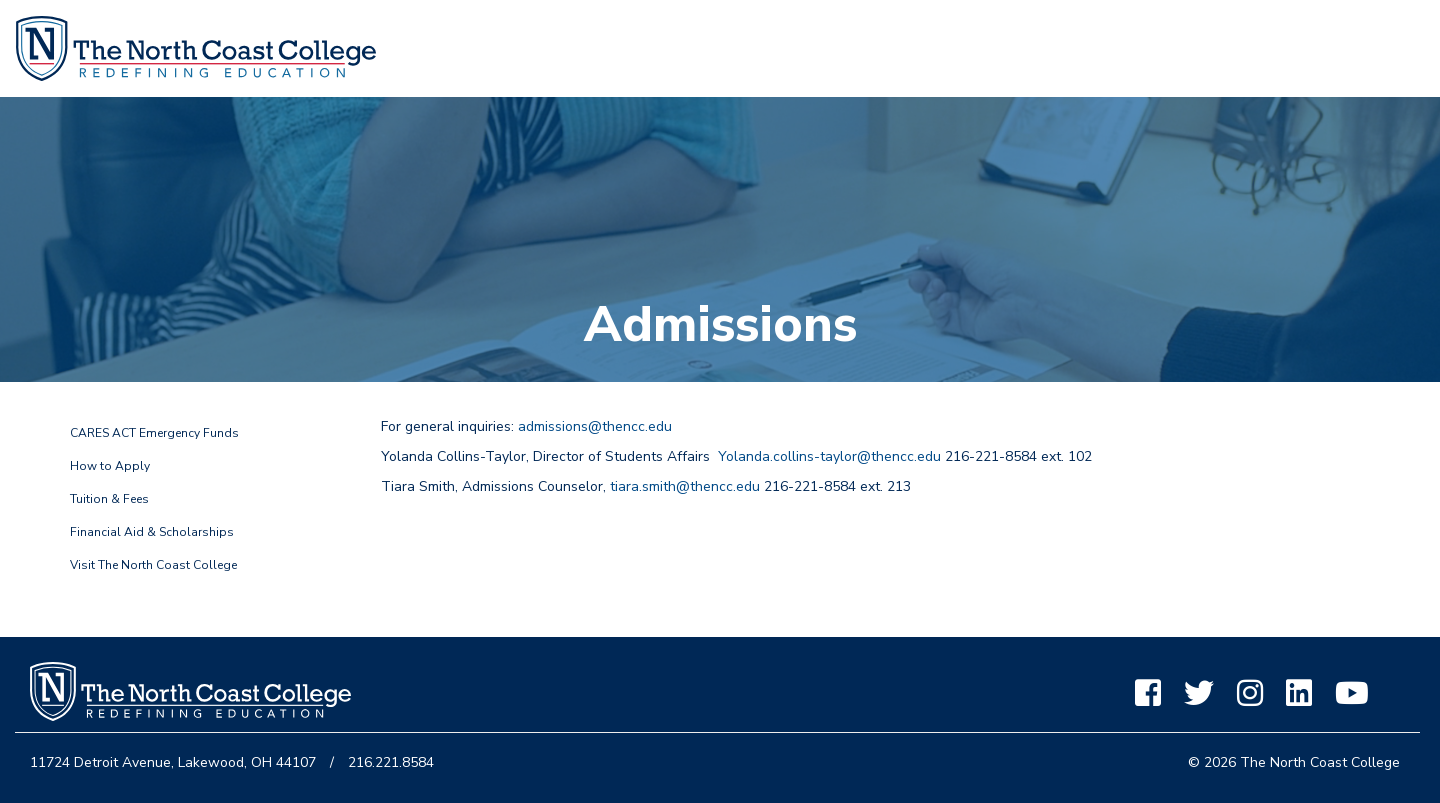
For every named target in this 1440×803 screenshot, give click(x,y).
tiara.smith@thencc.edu (685, 486)
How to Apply (110, 466)
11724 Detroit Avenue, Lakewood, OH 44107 (173, 762)
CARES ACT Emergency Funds (154, 433)
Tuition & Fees (109, 499)
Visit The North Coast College (153, 565)
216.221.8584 (391, 762)
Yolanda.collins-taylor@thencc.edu (829, 456)
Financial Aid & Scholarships (152, 532)
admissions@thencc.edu (595, 426)
